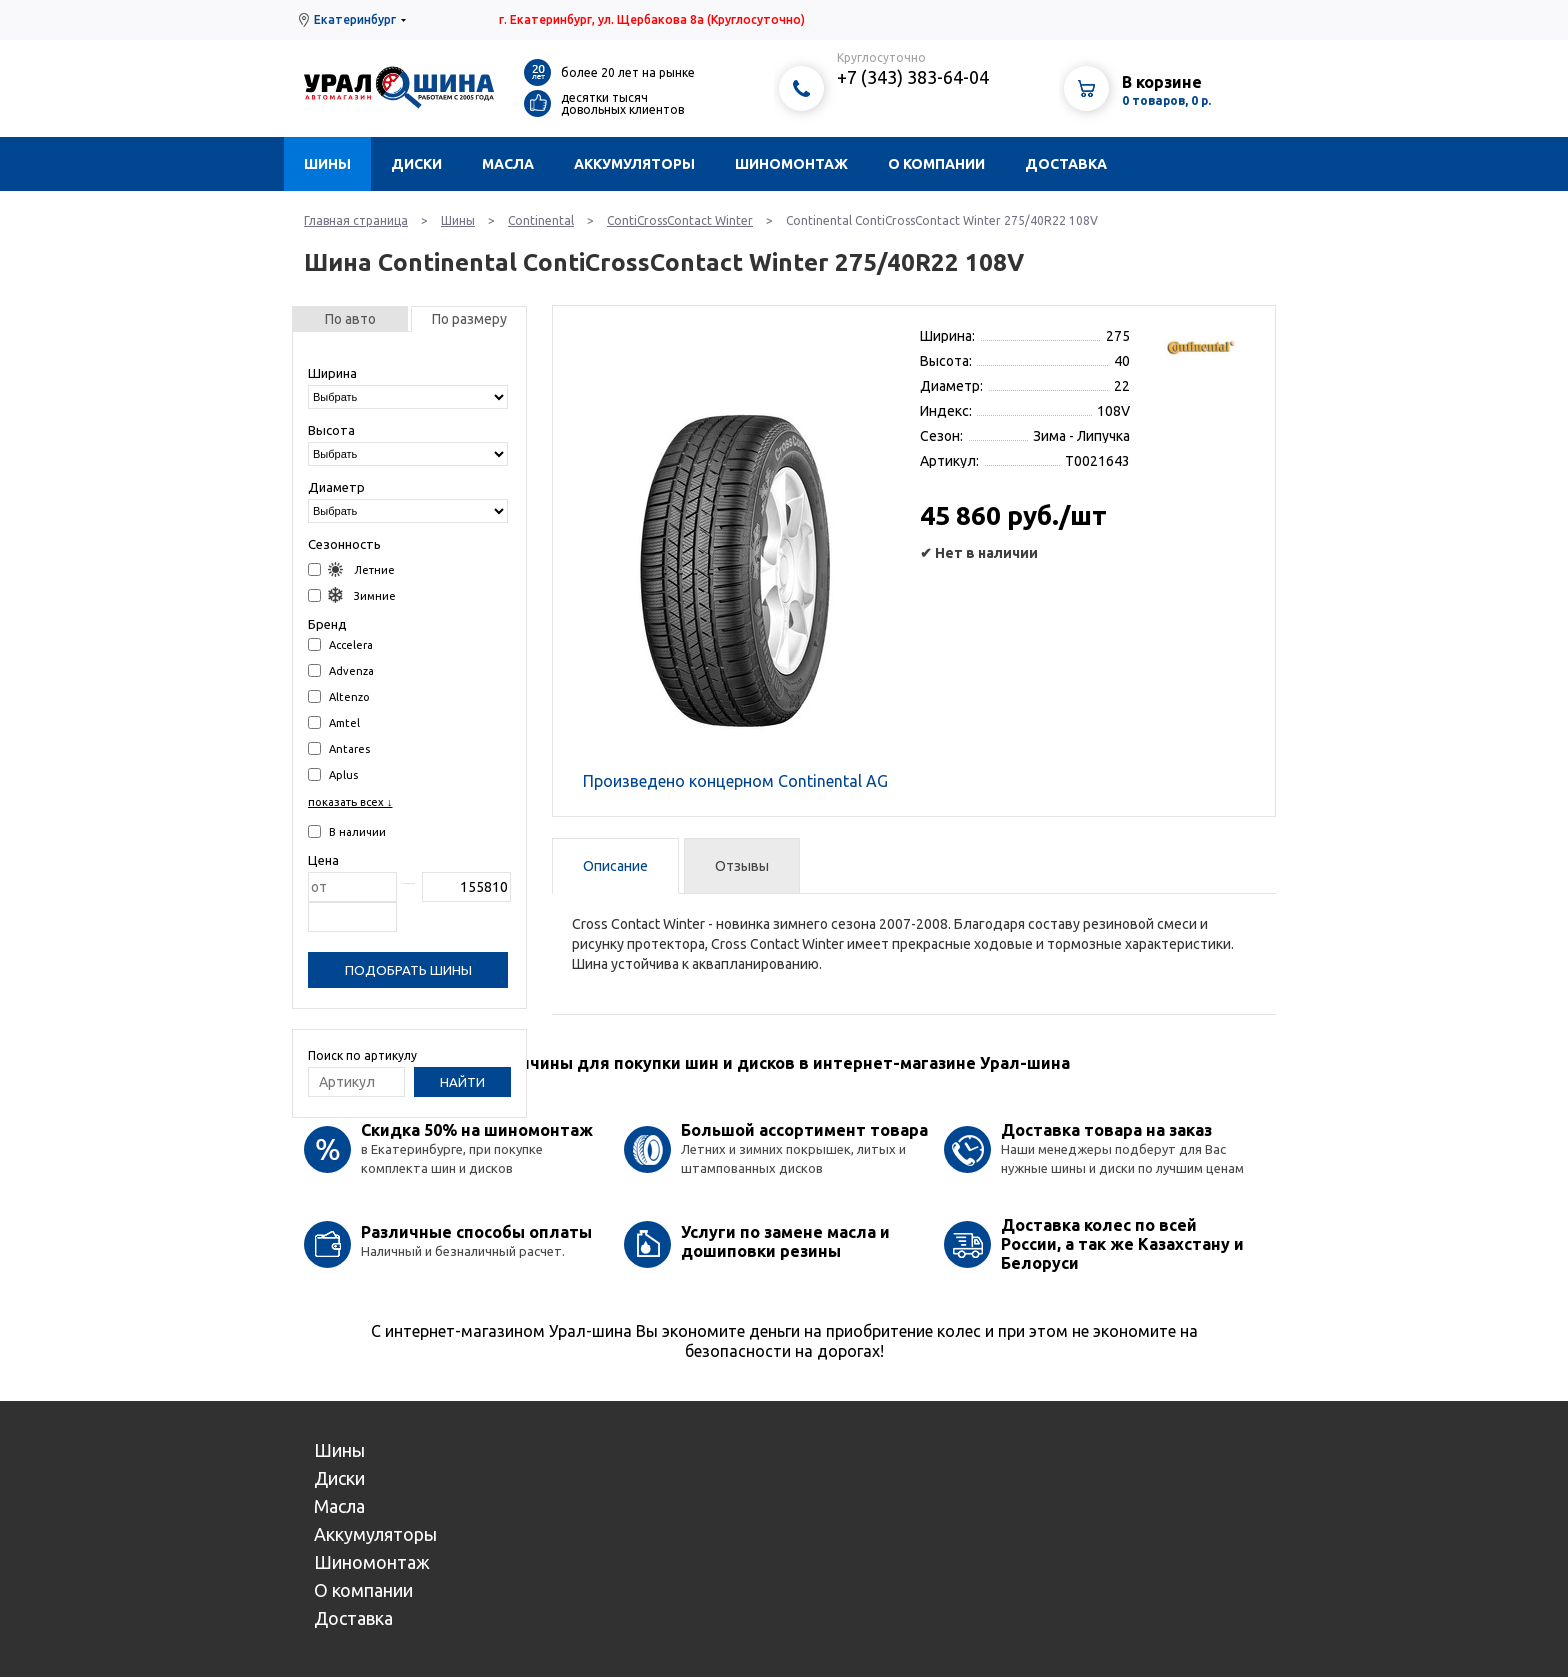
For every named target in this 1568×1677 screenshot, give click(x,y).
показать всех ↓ (350, 802)
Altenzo (339, 696)
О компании (936, 164)
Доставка (1066, 164)
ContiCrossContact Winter (680, 220)
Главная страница (356, 220)
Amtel (334, 722)
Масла (508, 164)
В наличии (347, 831)
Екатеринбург (355, 19)
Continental (541, 220)
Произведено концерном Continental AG (735, 781)
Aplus (333, 774)
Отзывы (742, 866)
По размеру (469, 319)
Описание (615, 866)
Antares (339, 748)
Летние (351, 569)
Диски (416, 164)
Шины (327, 164)
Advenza (341, 670)
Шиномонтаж (791, 164)
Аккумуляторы (634, 164)
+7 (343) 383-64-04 (913, 77)
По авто (350, 319)
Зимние (352, 595)
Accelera (340, 644)
